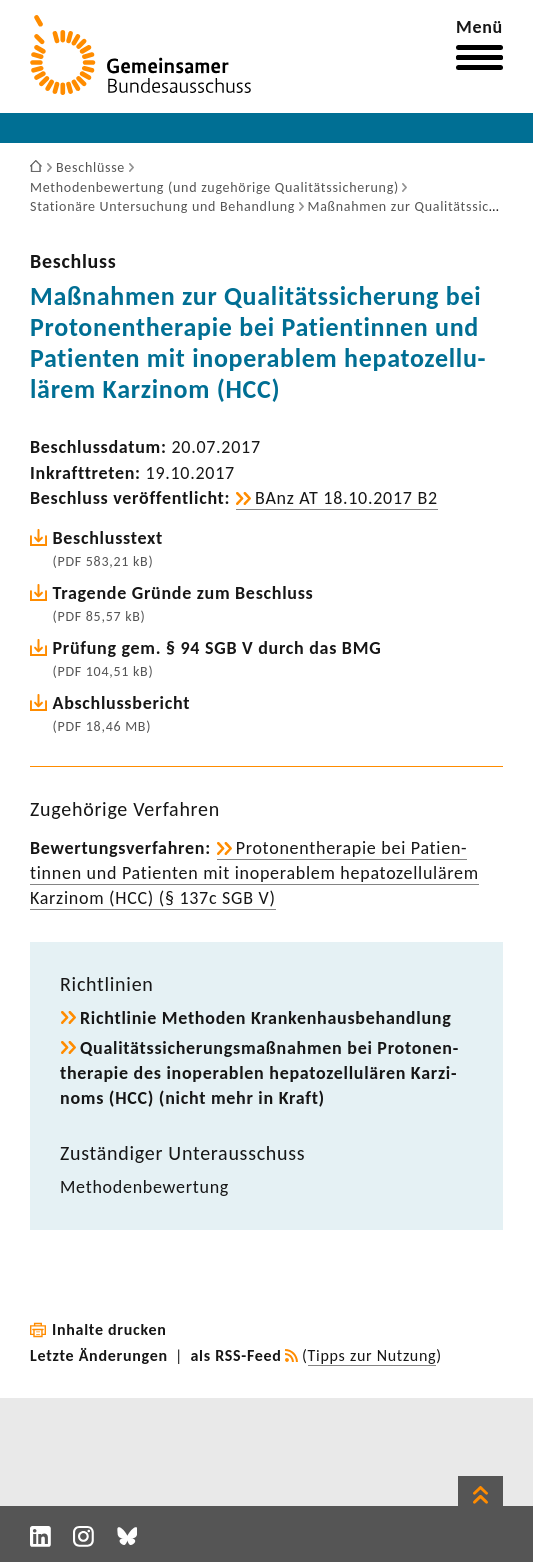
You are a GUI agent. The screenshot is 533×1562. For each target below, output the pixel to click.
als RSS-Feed (236, 1355)
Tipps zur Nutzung (372, 1355)
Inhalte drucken (109, 1329)
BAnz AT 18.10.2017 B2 (346, 498)
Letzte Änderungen (99, 1355)
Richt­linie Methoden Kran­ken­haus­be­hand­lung (265, 1018)
